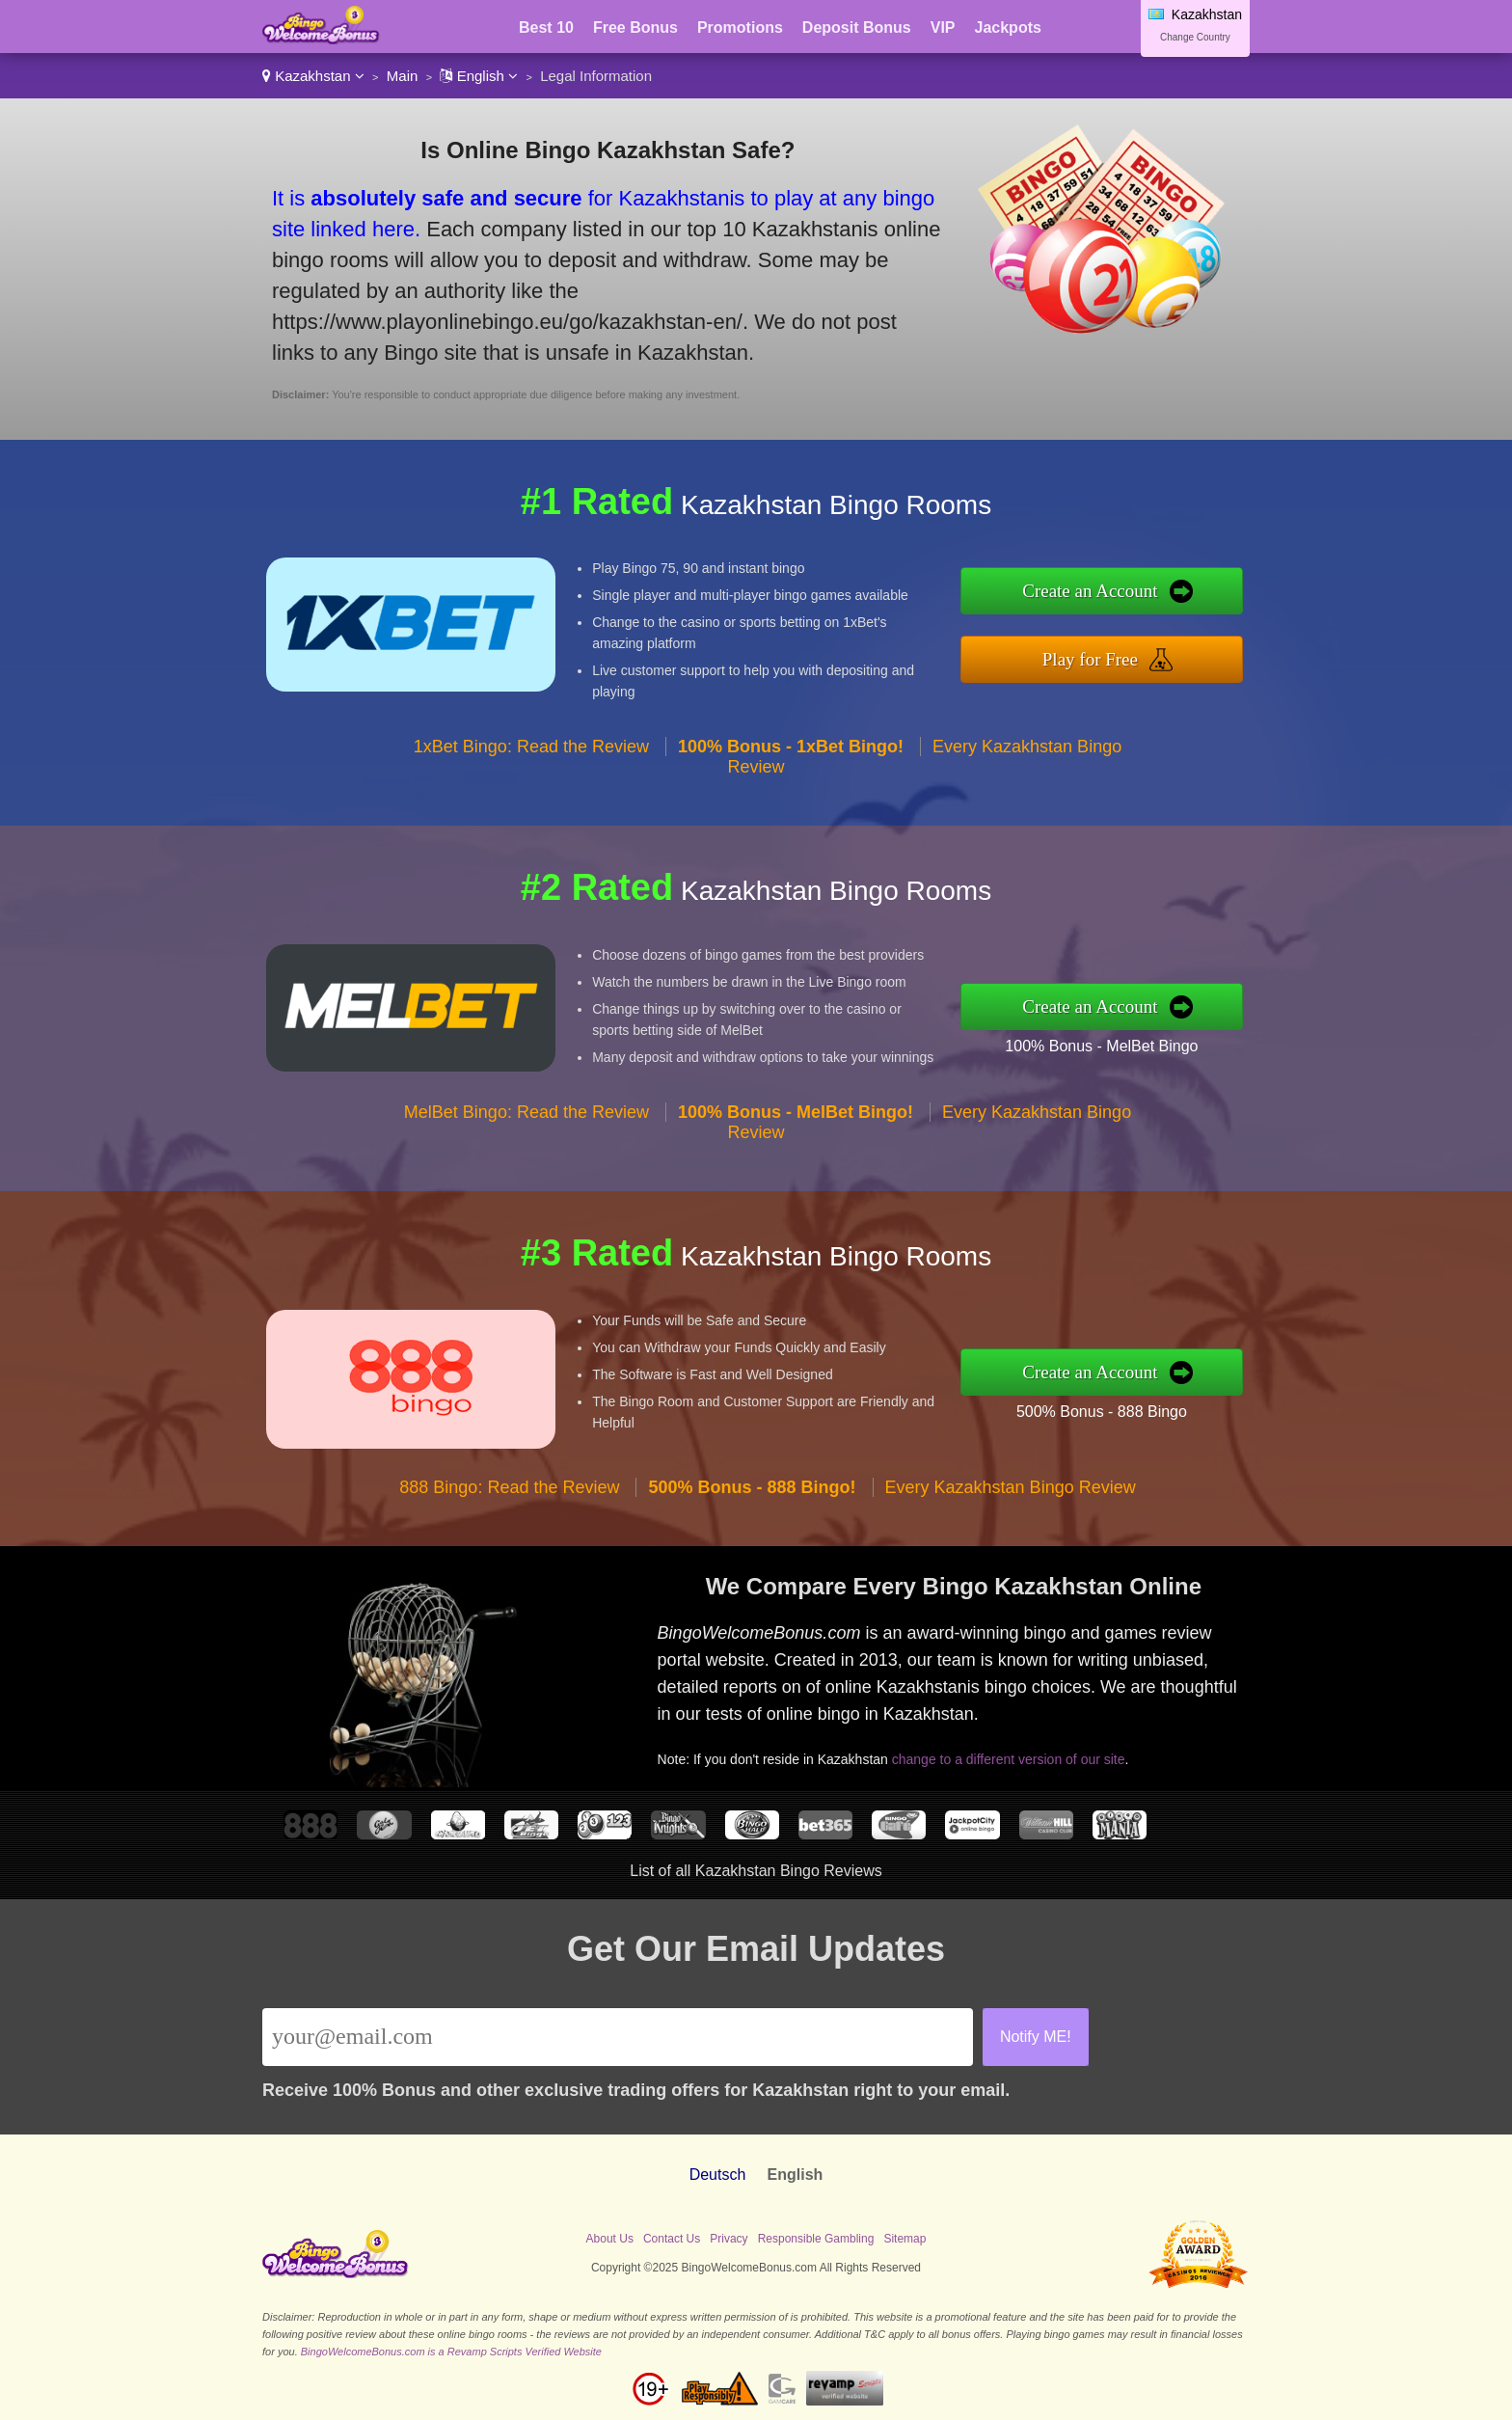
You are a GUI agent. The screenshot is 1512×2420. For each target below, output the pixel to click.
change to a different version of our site (1008, 1759)
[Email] (617, 2037)
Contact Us (671, 2238)
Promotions (740, 27)
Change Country (1195, 37)
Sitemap (904, 2238)
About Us (610, 2238)
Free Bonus (635, 27)
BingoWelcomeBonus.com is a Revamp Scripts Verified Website (451, 2351)
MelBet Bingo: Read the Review (526, 1112)
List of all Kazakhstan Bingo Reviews (755, 1871)
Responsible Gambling (816, 2238)
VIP (943, 27)
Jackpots (1008, 27)
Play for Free (1090, 659)
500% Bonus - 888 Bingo (1101, 1411)
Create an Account (1089, 591)
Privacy (728, 2238)
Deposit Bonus (856, 27)
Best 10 (546, 27)
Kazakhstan (313, 76)
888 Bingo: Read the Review (509, 1487)
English (479, 76)
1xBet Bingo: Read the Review (531, 746)
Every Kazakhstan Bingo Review (1010, 1487)
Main (402, 76)
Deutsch (717, 2174)
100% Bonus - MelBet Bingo (1101, 1046)
